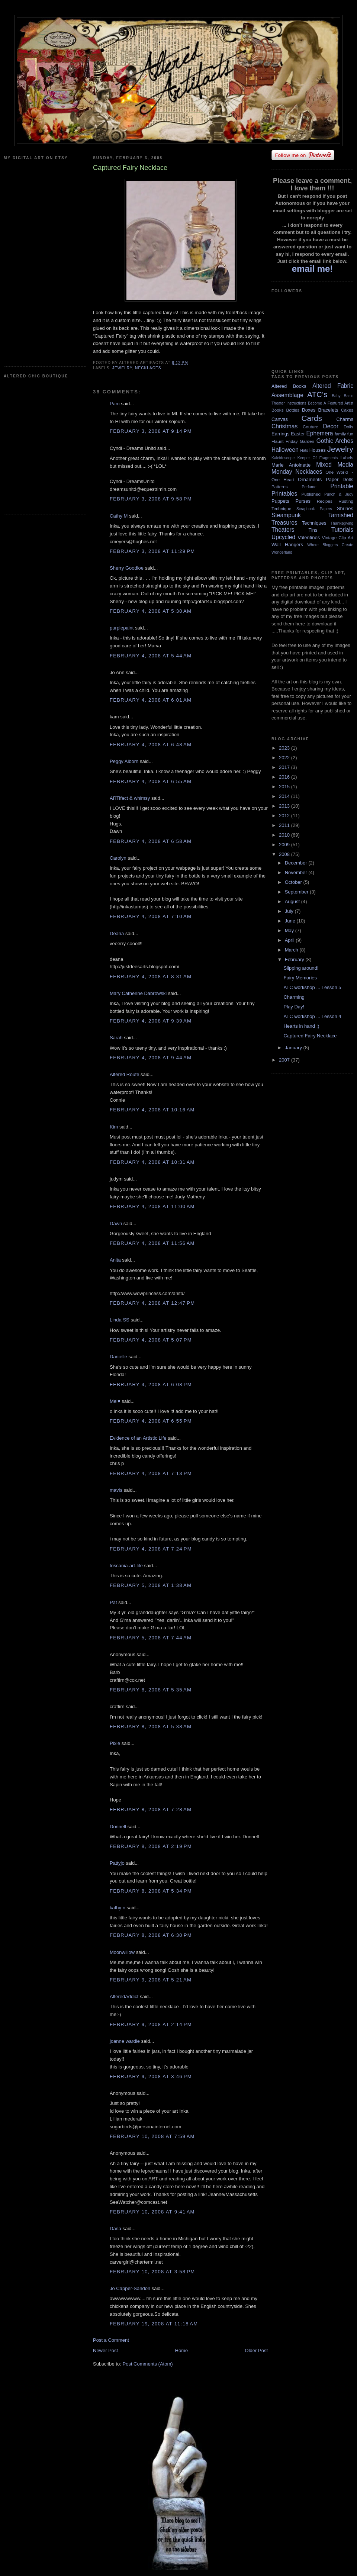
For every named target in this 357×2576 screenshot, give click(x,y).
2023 (285, 748)
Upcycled (283, 537)
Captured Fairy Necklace (310, 1036)
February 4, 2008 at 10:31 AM (152, 1162)
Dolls (348, 426)
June (291, 921)
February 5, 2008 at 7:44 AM (151, 1637)
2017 (285, 767)
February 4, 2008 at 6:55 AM (151, 781)
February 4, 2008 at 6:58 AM (151, 841)
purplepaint (122, 628)
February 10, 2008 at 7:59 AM (152, 2136)
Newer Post (105, 2350)
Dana (115, 2228)
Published (311, 494)
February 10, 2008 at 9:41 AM (152, 2212)
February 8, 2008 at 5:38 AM (151, 1726)
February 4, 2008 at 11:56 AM (152, 1243)
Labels (347, 457)
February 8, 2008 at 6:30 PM (151, 1935)
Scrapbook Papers (314, 509)
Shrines (345, 508)
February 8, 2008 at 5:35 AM (151, 1690)
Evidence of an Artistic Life (138, 1438)
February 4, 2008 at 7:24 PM (151, 1549)
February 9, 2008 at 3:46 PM (151, 2076)
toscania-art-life (126, 1565)
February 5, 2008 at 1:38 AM (151, 1585)
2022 (285, 757)
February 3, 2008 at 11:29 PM (152, 551)
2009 (285, 844)
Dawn (116, 1223)
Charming (293, 997)
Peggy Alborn (124, 761)
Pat (113, 1602)
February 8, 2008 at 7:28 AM (151, 1809)
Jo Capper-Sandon (130, 2288)
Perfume (309, 487)
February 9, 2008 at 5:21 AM (151, 1980)
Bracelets (328, 410)
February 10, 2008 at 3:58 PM (152, 2271)
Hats (304, 450)
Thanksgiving (342, 523)
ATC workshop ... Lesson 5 (312, 987)
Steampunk (286, 515)
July (290, 911)
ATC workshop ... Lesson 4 (312, 1016)
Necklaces (148, 368)
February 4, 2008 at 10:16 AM (152, 1109)
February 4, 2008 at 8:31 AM (151, 976)
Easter (298, 434)
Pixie (115, 1743)
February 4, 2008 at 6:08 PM (151, 1384)
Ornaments (310, 479)
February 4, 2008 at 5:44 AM (151, 656)
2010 (285, 835)
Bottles (292, 410)
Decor (331, 426)
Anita (115, 1260)
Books (277, 410)
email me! (312, 269)
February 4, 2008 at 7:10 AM (151, 916)
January (294, 1047)
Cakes (347, 410)
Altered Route (124, 1074)
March (292, 950)
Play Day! (293, 1007)
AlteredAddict (124, 1996)
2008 (285, 854)
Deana (117, 933)
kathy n (117, 1907)
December (297, 863)
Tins (312, 530)
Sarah (116, 1037)
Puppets (280, 501)
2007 (285, 1060)
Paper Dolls (339, 479)
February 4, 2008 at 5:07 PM (151, 1340)
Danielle (118, 1356)
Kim (114, 1127)
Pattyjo (117, 1863)
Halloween (285, 450)
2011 (285, 825)
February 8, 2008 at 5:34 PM (151, 1891)
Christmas (284, 426)
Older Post (256, 2350)
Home (181, 2350)
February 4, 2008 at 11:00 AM (152, 1206)
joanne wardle (125, 2041)
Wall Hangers (287, 544)
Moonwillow (122, 1952)
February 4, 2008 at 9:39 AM (151, 1021)
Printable (341, 486)
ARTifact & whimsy (130, 798)
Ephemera (319, 433)
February (295, 959)
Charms (344, 419)
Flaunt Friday (284, 441)
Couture (310, 426)
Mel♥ (115, 1401)
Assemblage (287, 395)
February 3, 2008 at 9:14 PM (151, 431)
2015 (285, 786)
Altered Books (288, 386)
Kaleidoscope (283, 458)
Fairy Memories (300, 978)
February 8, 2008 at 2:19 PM (151, 1846)
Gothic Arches (334, 441)
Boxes (308, 410)
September (297, 892)
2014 (285, 796)
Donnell (118, 1826)
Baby (336, 396)
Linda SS (119, 1320)
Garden (307, 441)
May (290, 930)
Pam (115, 403)
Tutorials (342, 530)
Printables (284, 493)
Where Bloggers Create (330, 545)
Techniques (314, 523)
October (294, 882)
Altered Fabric (332, 386)
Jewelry (122, 368)
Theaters (283, 530)
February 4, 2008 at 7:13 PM (151, 1473)
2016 (285, 777)
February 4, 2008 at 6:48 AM (151, 744)
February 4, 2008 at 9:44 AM (151, 1057)
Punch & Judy (338, 494)
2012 (285, 815)
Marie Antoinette (291, 465)
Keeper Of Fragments (318, 458)
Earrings (280, 434)
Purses (302, 501)
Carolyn (118, 858)
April (290, 940)
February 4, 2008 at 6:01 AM (151, 700)
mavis (116, 1490)
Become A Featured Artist (330, 403)
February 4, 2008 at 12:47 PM (152, 1303)
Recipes (324, 501)
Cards (311, 418)
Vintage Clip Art (337, 537)
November (297, 872)
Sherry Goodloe (127, 568)
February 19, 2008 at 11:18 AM (154, 2324)
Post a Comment (111, 2340)
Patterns (279, 486)
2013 (285, 806)
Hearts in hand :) (301, 1026)
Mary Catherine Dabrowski (138, 993)
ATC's (317, 394)
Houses (317, 450)
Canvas (279, 419)
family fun (344, 433)
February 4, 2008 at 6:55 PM (151, 1421)
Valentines (309, 537)
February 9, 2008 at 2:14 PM (151, 2024)
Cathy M (119, 516)
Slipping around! (300, 968)
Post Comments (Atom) (148, 2364)
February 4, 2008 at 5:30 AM (151, 611)
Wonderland (281, 552)
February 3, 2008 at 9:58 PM (151, 499)
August (293, 901)
